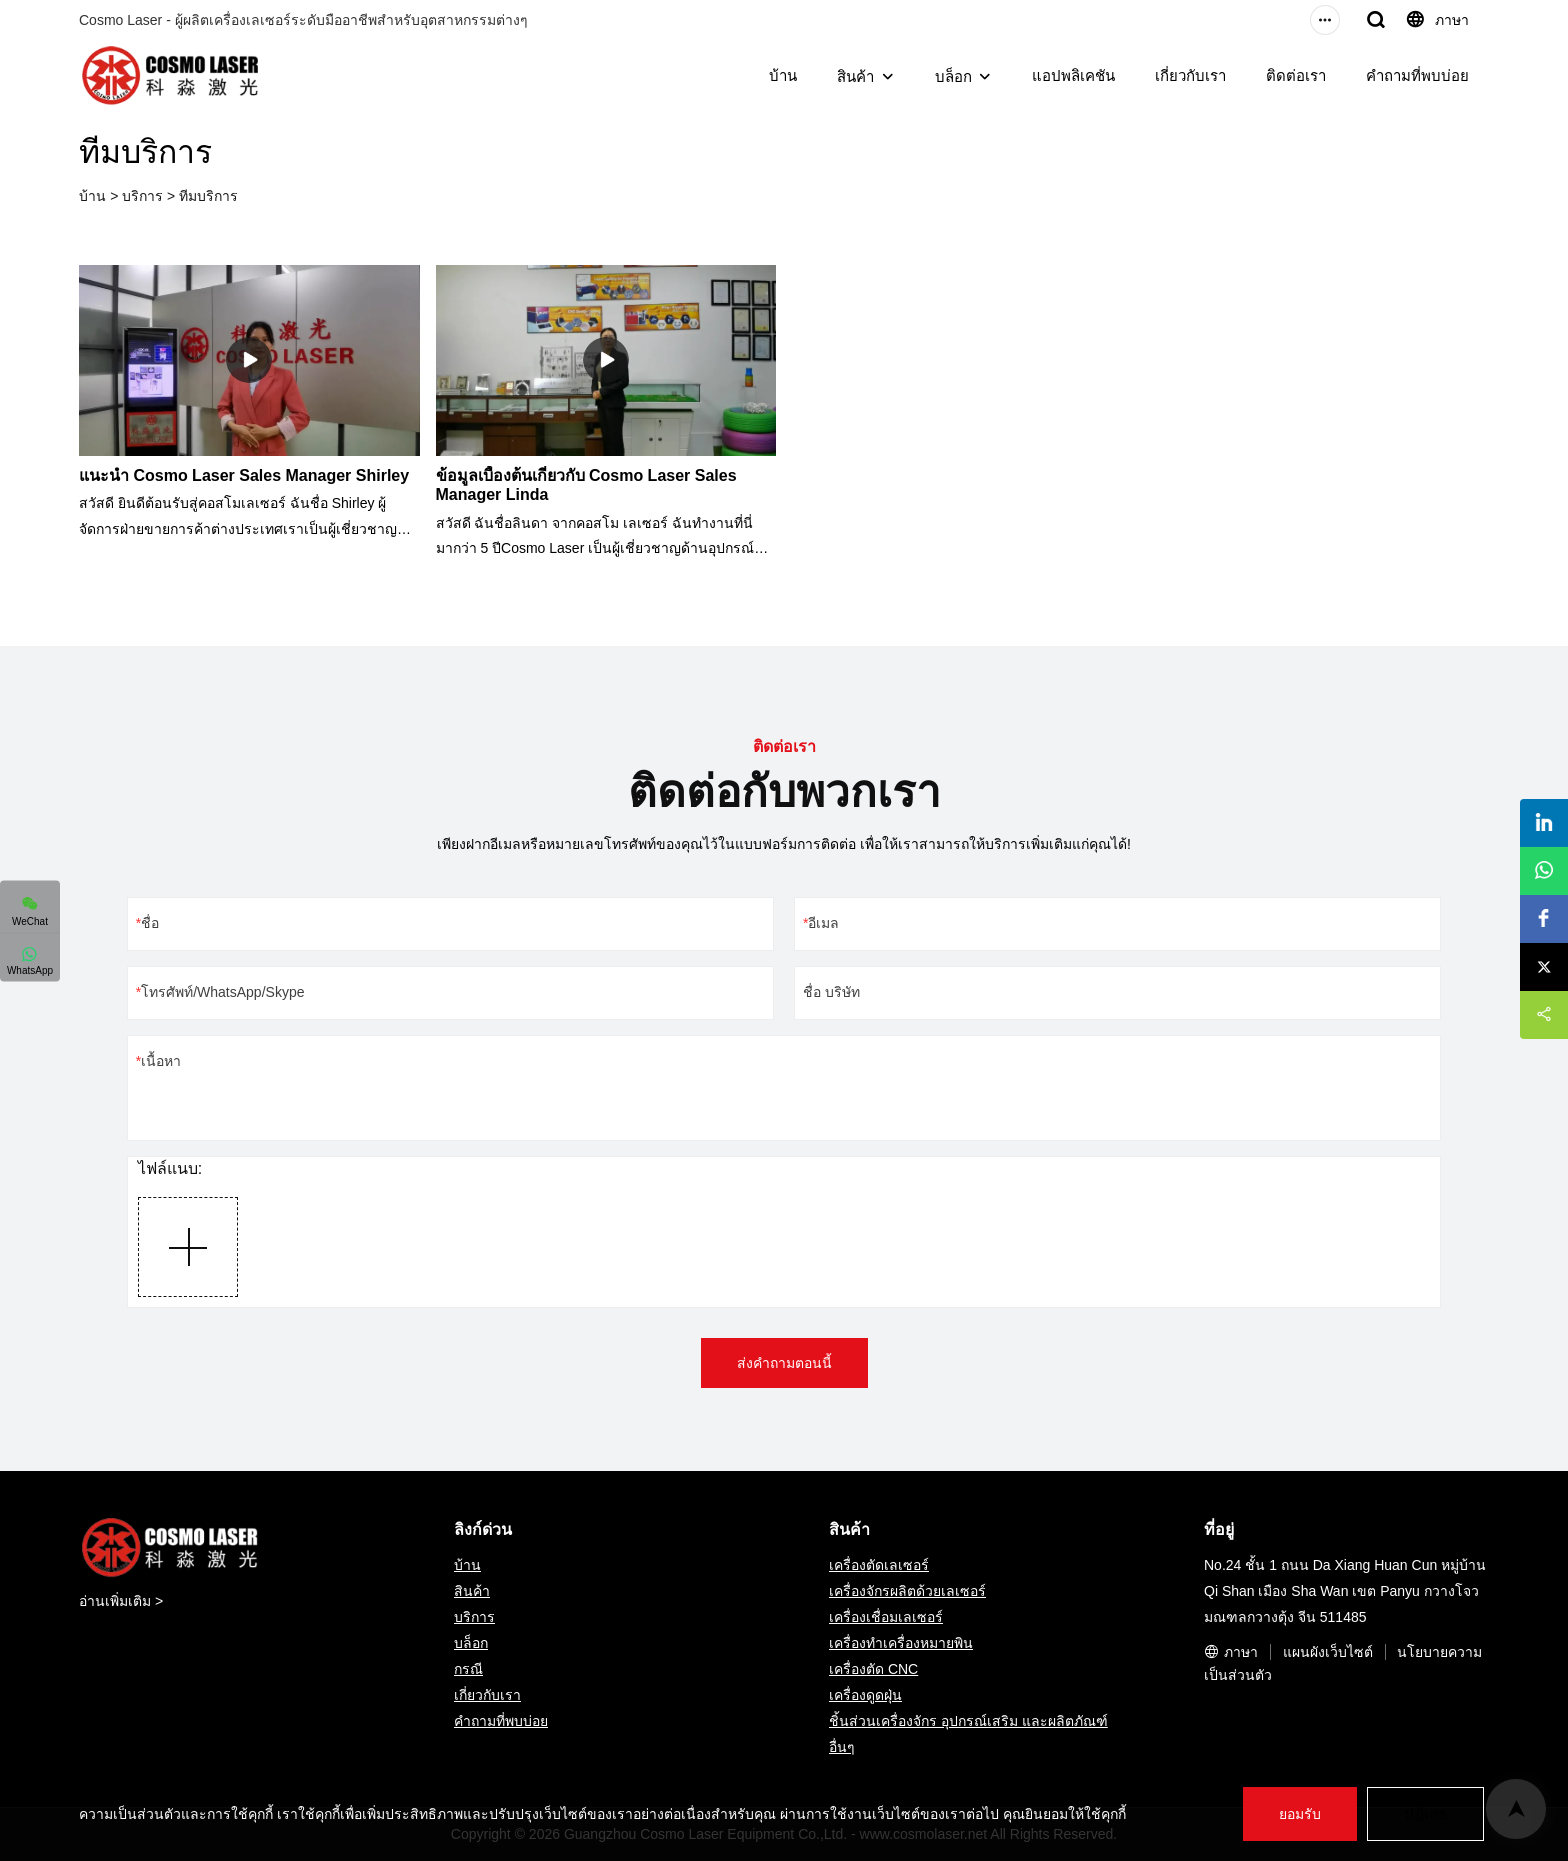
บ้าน (783, 75)
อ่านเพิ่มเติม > (121, 1601)
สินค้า (855, 76)
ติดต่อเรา (1296, 75)
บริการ (142, 196)
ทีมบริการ (208, 196)
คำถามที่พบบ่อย (1417, 75)
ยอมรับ (1297, 1814)
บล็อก (953, 76)
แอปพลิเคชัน (1073, 75)
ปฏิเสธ (1424, 1813)
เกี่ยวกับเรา (1190, 75)
